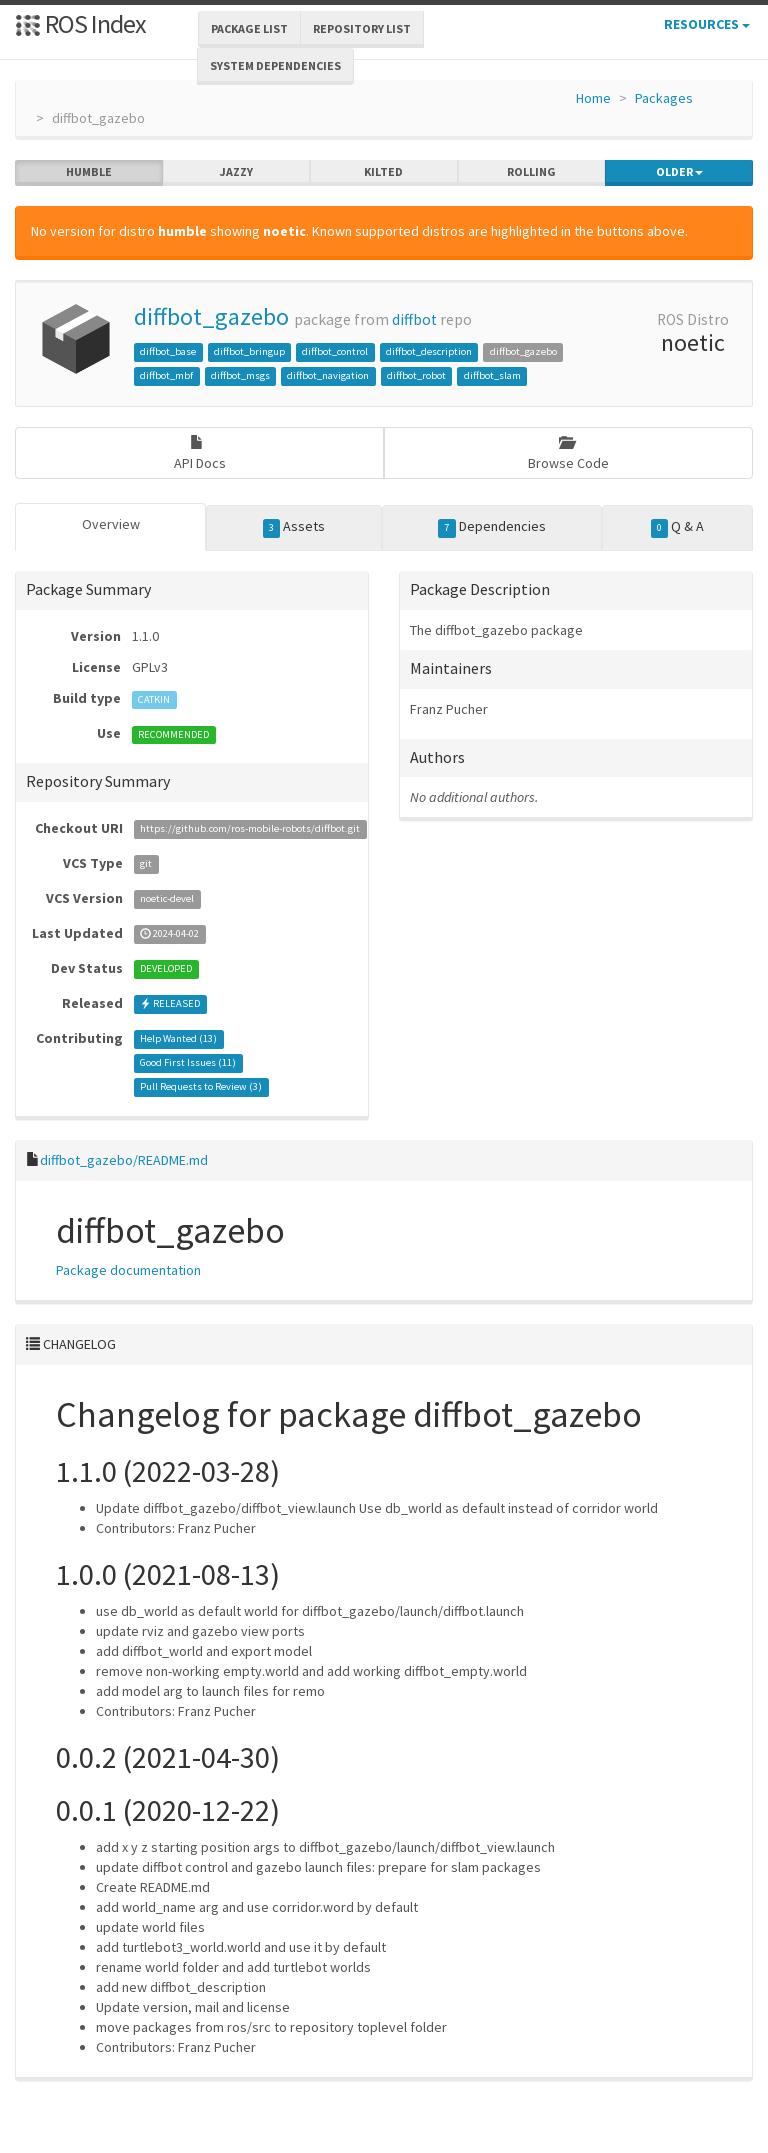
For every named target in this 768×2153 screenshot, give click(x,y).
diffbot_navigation (328, 375)
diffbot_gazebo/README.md (124, 1160)
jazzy (236, 172)
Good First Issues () (188, 1063)
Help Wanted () (178, 1039)
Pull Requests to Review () (201, 1087)
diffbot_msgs (240, 375)
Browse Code (568, 453)
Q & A (678, 527)
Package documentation (128, 1270)
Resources (707, 24)
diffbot (414, 319)
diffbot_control (335, 351)
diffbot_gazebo (211, 316)
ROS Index (80, 23)
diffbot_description (429, 351)
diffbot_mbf (166, 375)
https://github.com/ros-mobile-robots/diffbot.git (250, 829)
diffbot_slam (492, 375)
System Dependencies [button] (275, 65)
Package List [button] (249, 28)
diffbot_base (168, 351)
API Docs (200, 453)
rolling (531, 172)
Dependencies (492, 527)
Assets (294, 527)
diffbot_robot (416, 375)
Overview (111, 524)
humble (89, 172)
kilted (383, 172)
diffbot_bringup (249, 351)
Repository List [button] (362, 28)
